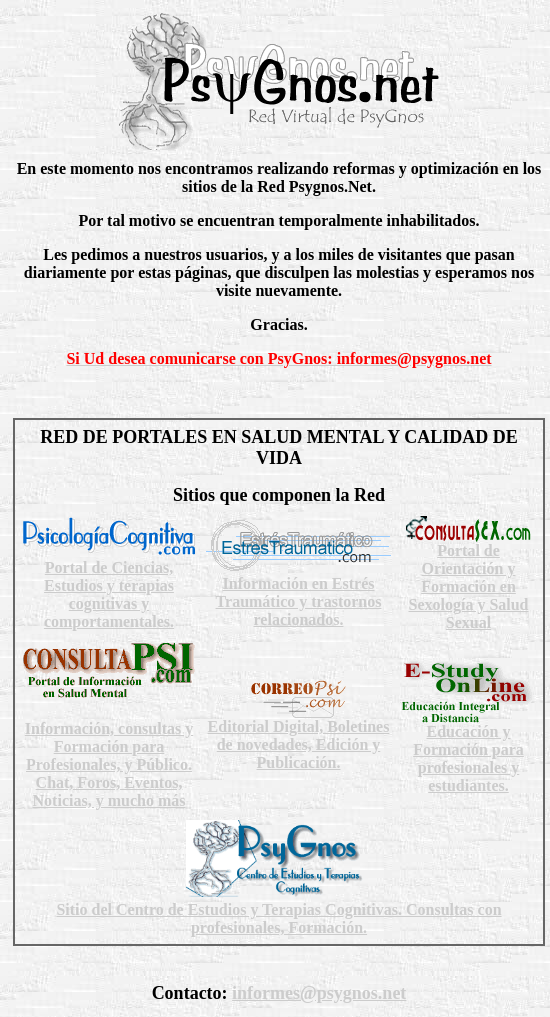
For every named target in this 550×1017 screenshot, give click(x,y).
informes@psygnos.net (319, 993)
